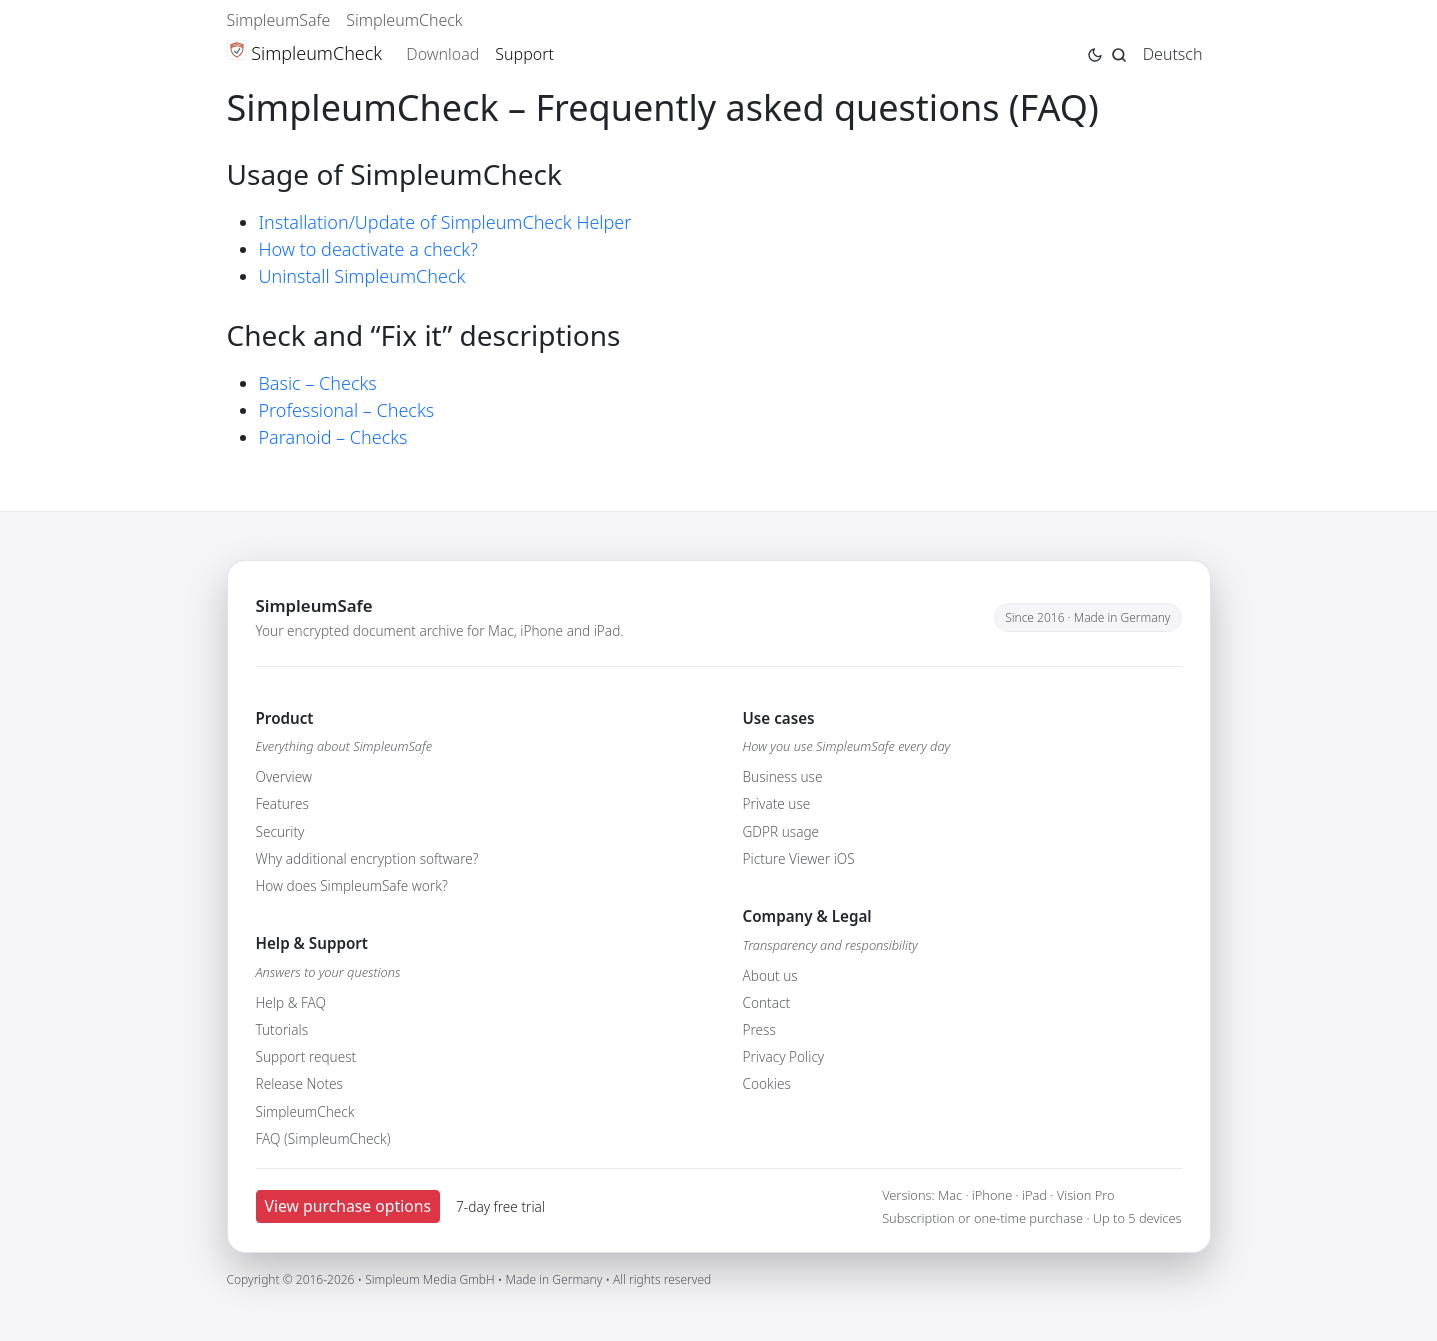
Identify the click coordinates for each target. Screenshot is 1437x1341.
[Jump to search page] (1119, 53)
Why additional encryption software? (367, 858)
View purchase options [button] (348, 1206)
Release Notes (299, 1083)
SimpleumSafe (279, 20)
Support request (306, 1056)
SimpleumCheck (404, 20)
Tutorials (282, 1029)
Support (524, 54)
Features (282, 803)
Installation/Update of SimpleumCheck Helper (445, 222)
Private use (777, 803)
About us (770, 975)
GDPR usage (781, 831)
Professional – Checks (347, 410)
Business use (783, 776)
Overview (284, 776)
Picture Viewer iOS (799, 858)
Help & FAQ (291, 1002)
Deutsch (1173, 54)
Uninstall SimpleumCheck (362, 276)
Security (280, 831)
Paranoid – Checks (333, 437)
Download (442, 54)
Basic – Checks (318, 383)
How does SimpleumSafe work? (352, 885)
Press (759, 1029)
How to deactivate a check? (368, 249)
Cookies (767, 1083)
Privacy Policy (784, 1056)
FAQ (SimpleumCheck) (323, 1138)
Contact (767, 1002)
